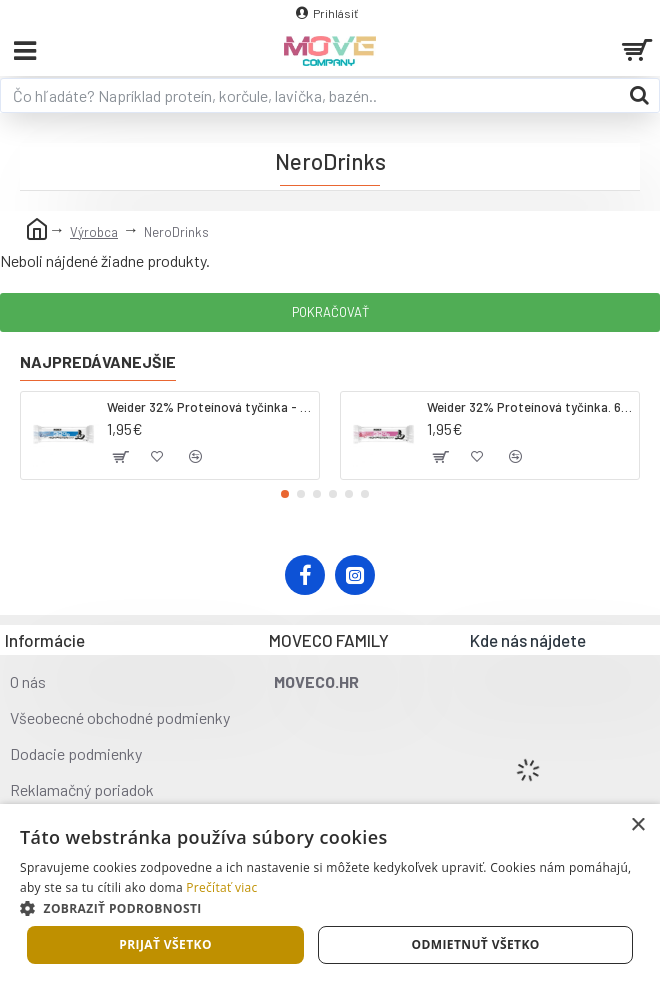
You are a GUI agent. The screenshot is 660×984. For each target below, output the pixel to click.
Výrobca (94, 232)
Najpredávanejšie (98, 361)
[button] (285, 494)
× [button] (637, 825)
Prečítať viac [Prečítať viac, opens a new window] (221, 887)
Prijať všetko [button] (165, 944)
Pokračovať (330, 312)
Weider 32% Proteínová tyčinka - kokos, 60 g (209, 407)
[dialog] (330, 894)
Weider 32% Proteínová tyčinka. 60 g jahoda (529, 407)
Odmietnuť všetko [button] (475, 944)
